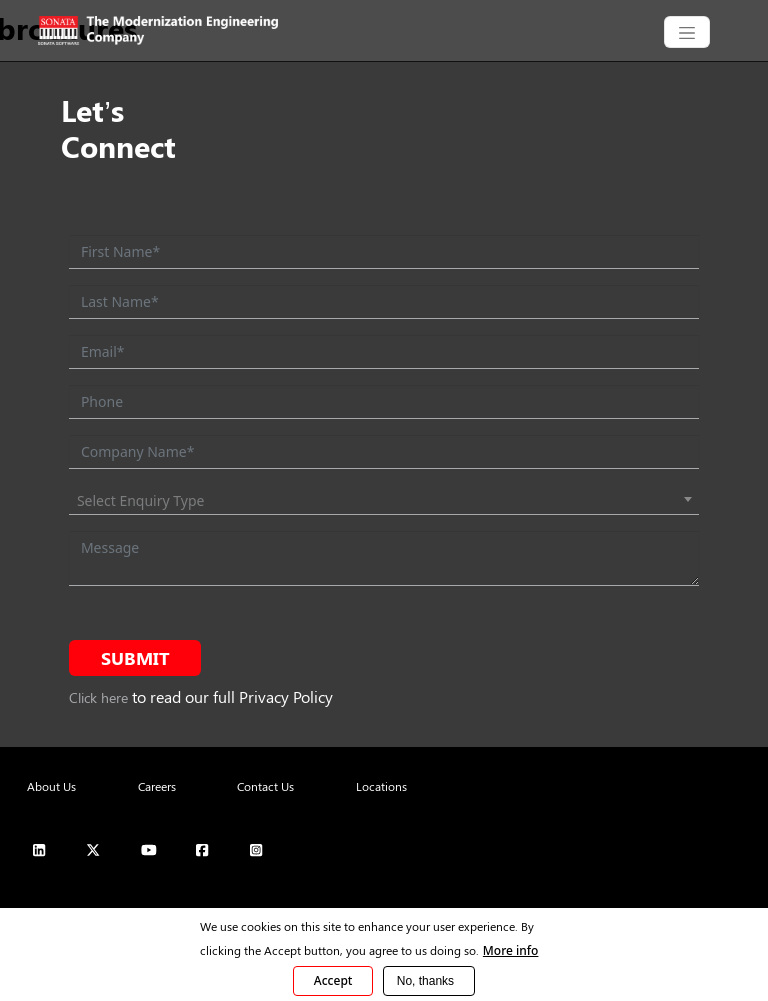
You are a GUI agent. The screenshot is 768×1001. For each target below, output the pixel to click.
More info (511, 950)
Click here (98, 697)
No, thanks (425, 981)
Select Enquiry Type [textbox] (141, 500)
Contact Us (265, 786)
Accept (333, 980)
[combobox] (384, 501)
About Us (51, 786)
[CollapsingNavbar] (687, 32)
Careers (157, 786)
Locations (381, 786)
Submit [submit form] (135, 658)
